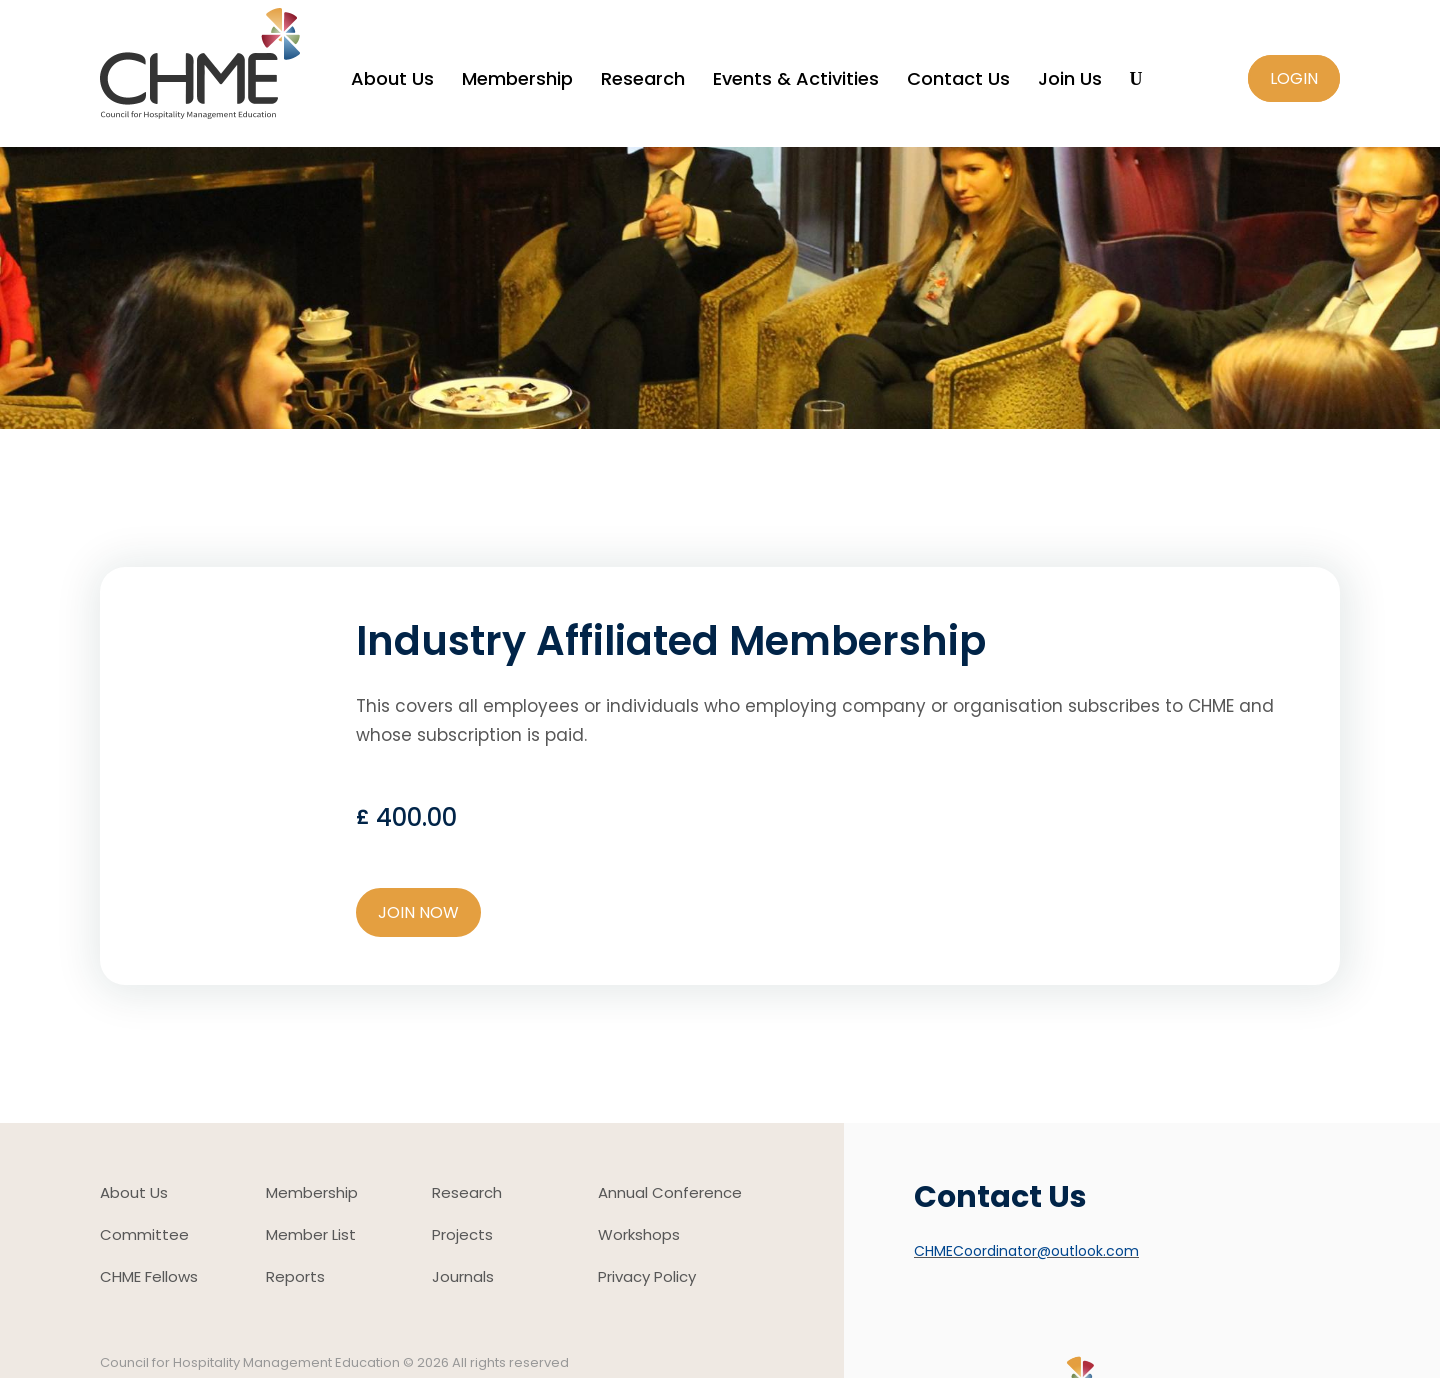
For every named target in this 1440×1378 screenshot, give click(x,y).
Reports (295, 1278)
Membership (517, 81)
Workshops (639, 1236)
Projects (462, 1236)
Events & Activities (796, 81)
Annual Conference (670, 1194)
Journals (463, 1278)
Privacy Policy (647, 1278)
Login (1294, 78)
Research (643, 81)
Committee (144, 1236)
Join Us (1070, 81)
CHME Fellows (149, 1278)
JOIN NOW (418, 912)
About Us (392, 81)
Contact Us (958, 81)
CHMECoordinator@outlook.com (1026, 1251)
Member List (311, 1236)
